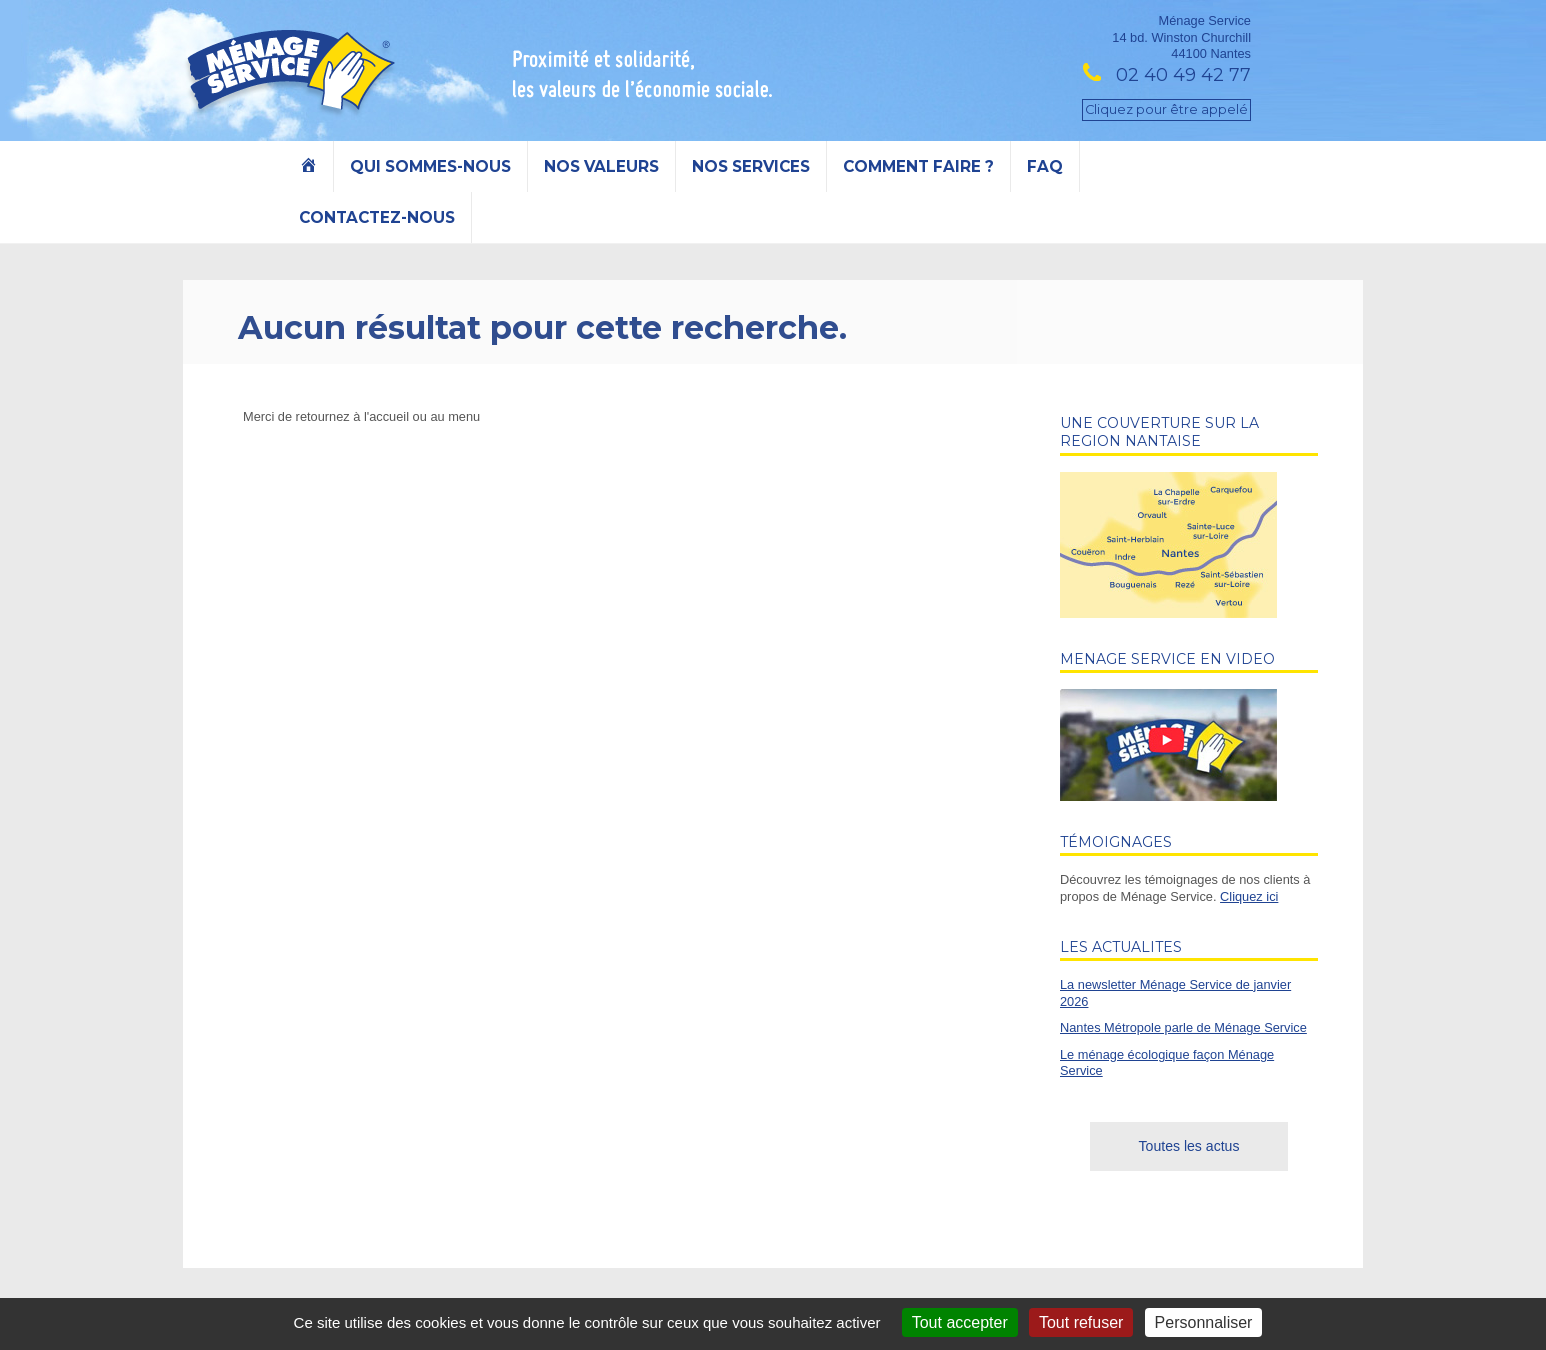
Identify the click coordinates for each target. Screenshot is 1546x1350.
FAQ (1045, 166)
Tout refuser (1081, 1322)
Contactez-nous (377, 217)
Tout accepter (960, 1322)
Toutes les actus (1189, 1146)
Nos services (751, 166)
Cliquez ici (1249, 896)
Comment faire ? (918, 166)
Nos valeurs (601, 166)
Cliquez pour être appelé (1166, 109)
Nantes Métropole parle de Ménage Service (1183, 1027)
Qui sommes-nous (430, 166)
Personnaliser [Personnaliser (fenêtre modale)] (1204, 1322)
